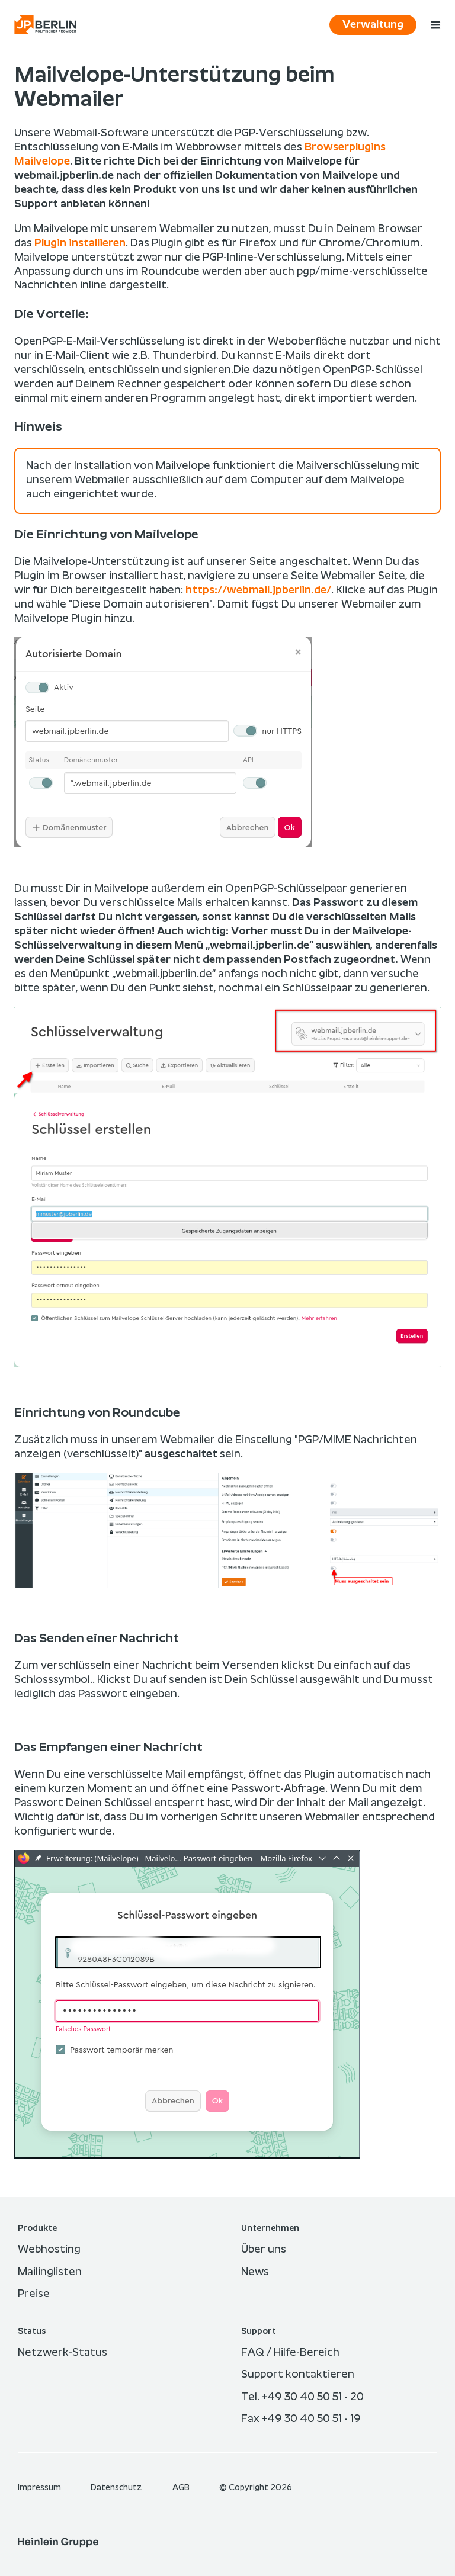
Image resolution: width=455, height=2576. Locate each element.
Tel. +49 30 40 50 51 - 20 (302, 2397)
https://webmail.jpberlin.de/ (258, 590)
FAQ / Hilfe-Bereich (290, 2352)
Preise (34, 2294)
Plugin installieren (80, 243)
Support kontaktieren (297, 2374)
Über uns (263, 2249)
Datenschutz (117, 2488)
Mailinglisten (50, 2272)
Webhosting (49, 2249)
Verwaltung (372, 25)
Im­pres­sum (40, 2488)
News (255, 2272)
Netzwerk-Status (62, 2352)
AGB (181, 2488)
